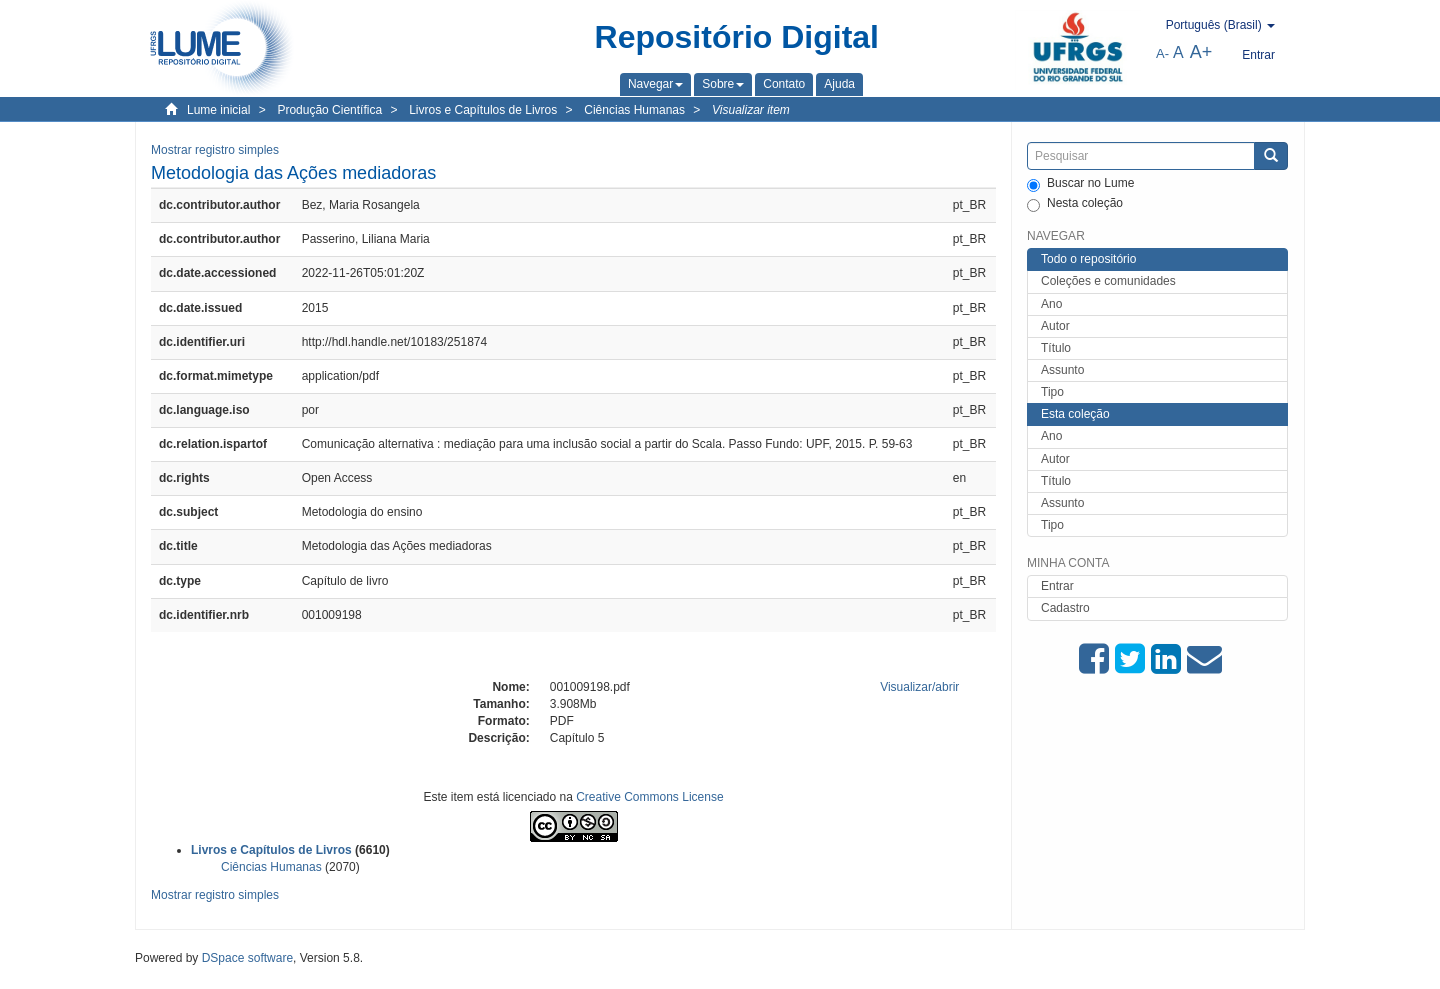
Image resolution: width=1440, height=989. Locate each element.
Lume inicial (218, 110)
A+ (1201, 52)
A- (1162, 53)
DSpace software (247, 958)
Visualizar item (751, 110)
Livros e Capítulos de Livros (483, 110)
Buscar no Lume (1080, 184)
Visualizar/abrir (919, 687)
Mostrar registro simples (215, 150)
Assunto (1062, 370)
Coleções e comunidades (1108, 281)
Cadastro (1065, 608)
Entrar (1057, 586)
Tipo (1052, 392)
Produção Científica (329, 110)
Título (1056, 348)
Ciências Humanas (634, 110)
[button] (655, 84)
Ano (1051, 304)
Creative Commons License (649, 797)
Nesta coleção (1075, 204)
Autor (1055, 326)
